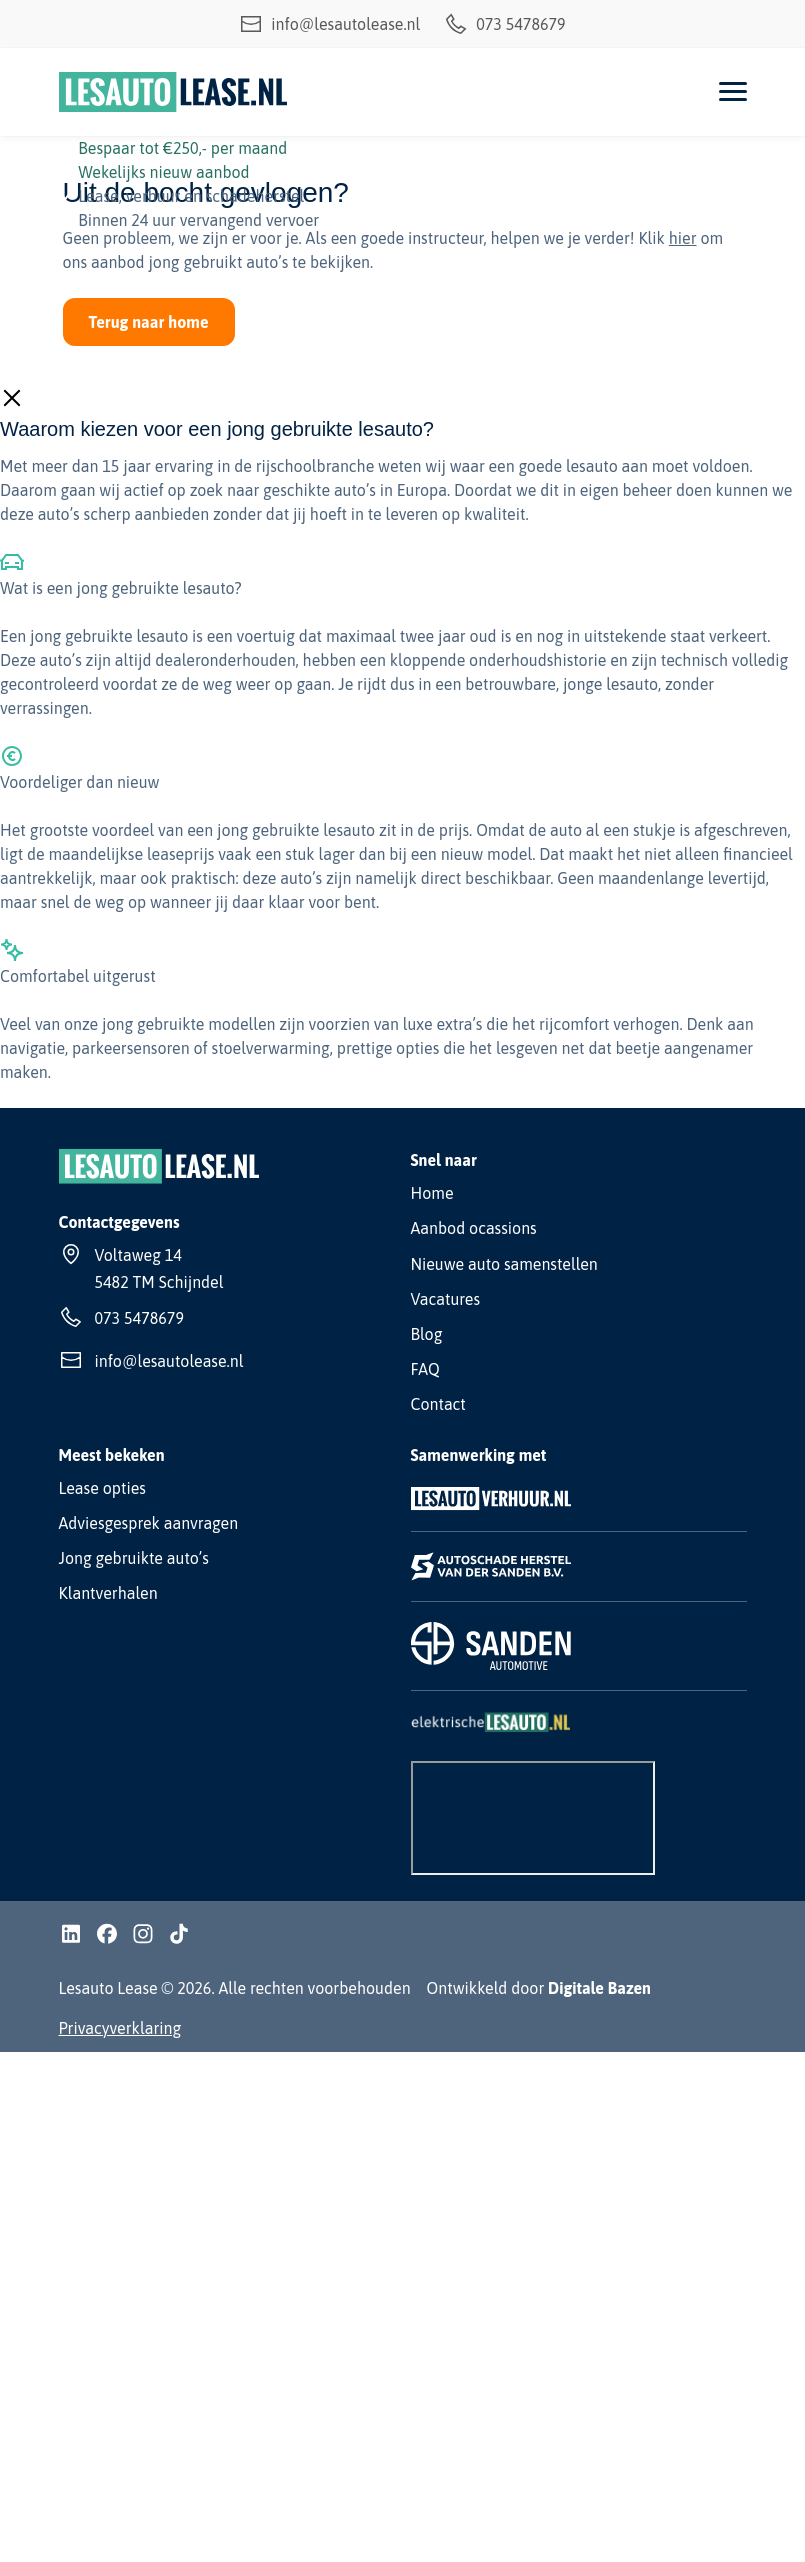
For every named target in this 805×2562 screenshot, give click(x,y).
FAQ (425, 1369)
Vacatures (446, 1299)
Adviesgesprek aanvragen (149, 1523)
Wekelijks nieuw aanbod (163, 172)
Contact (438, 1404)
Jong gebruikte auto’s (134, 1558)
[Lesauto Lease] (173, 92)
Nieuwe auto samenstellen (504, 1264)
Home (432, 1193)
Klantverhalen (108, 1593)
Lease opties (102, 1488)
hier (683, 238)
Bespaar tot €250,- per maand (182, 148)
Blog (427, 1334)
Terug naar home (149, 322)
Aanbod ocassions (474, 1228)
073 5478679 (504, 24)
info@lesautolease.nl (329, 24)
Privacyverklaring (120, 2028)
